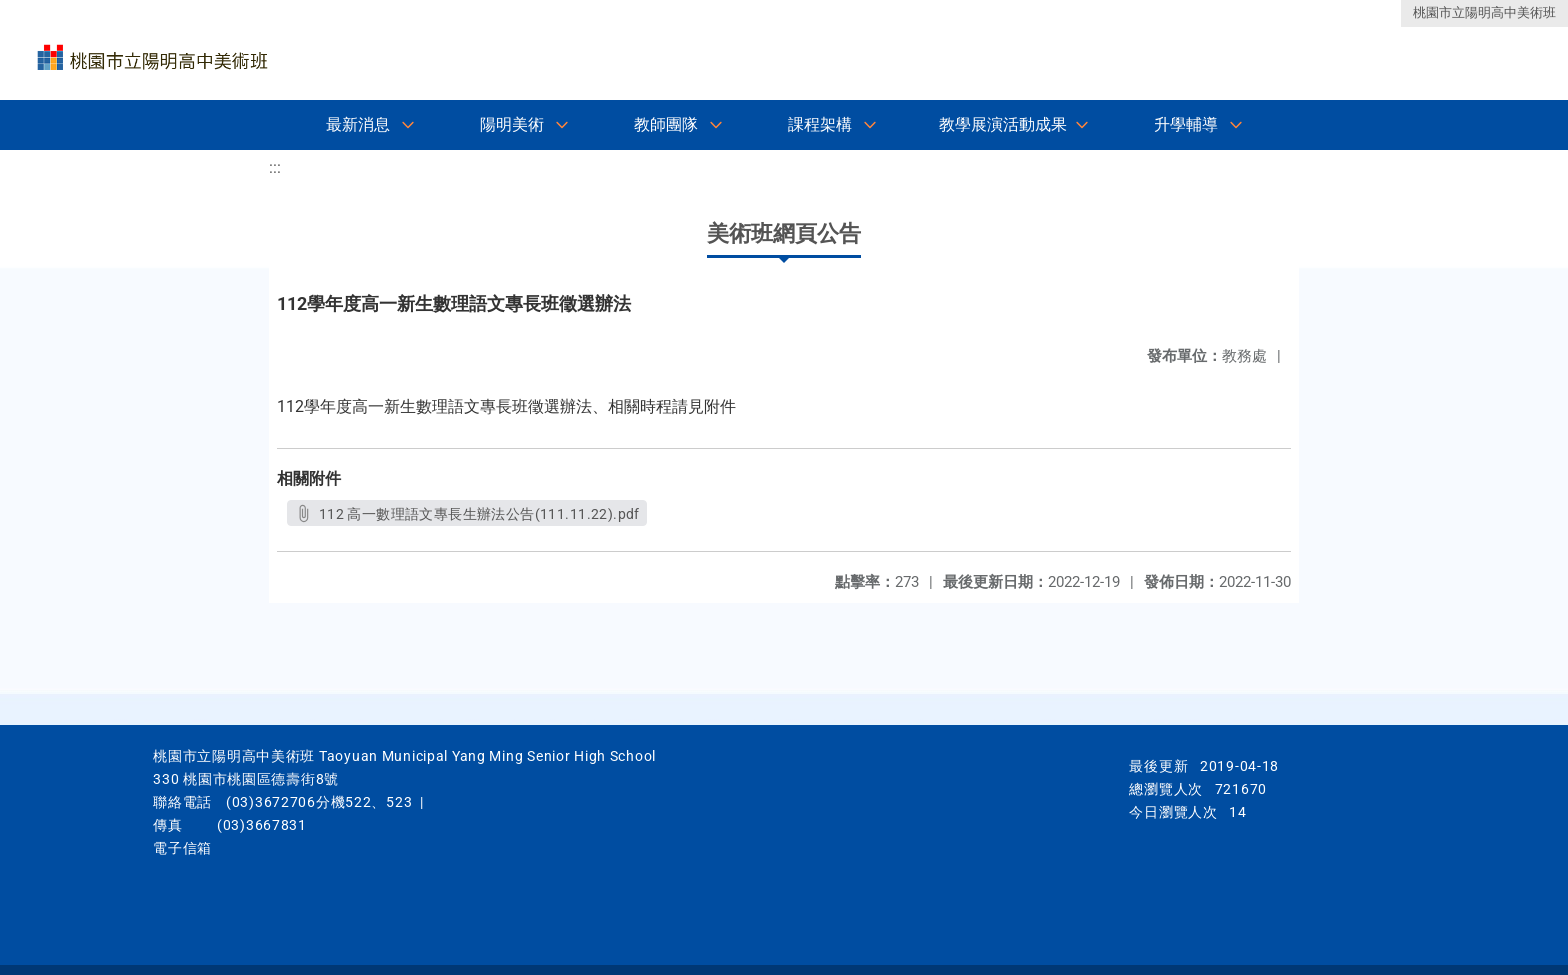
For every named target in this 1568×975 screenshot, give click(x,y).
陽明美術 (512, 124)
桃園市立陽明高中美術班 (1484, 12)
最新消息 (358, 124)
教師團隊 (666, 124)
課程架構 (820, 124)
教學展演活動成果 (1003, 124)
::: (275, 167)
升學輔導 (1186, 124)
